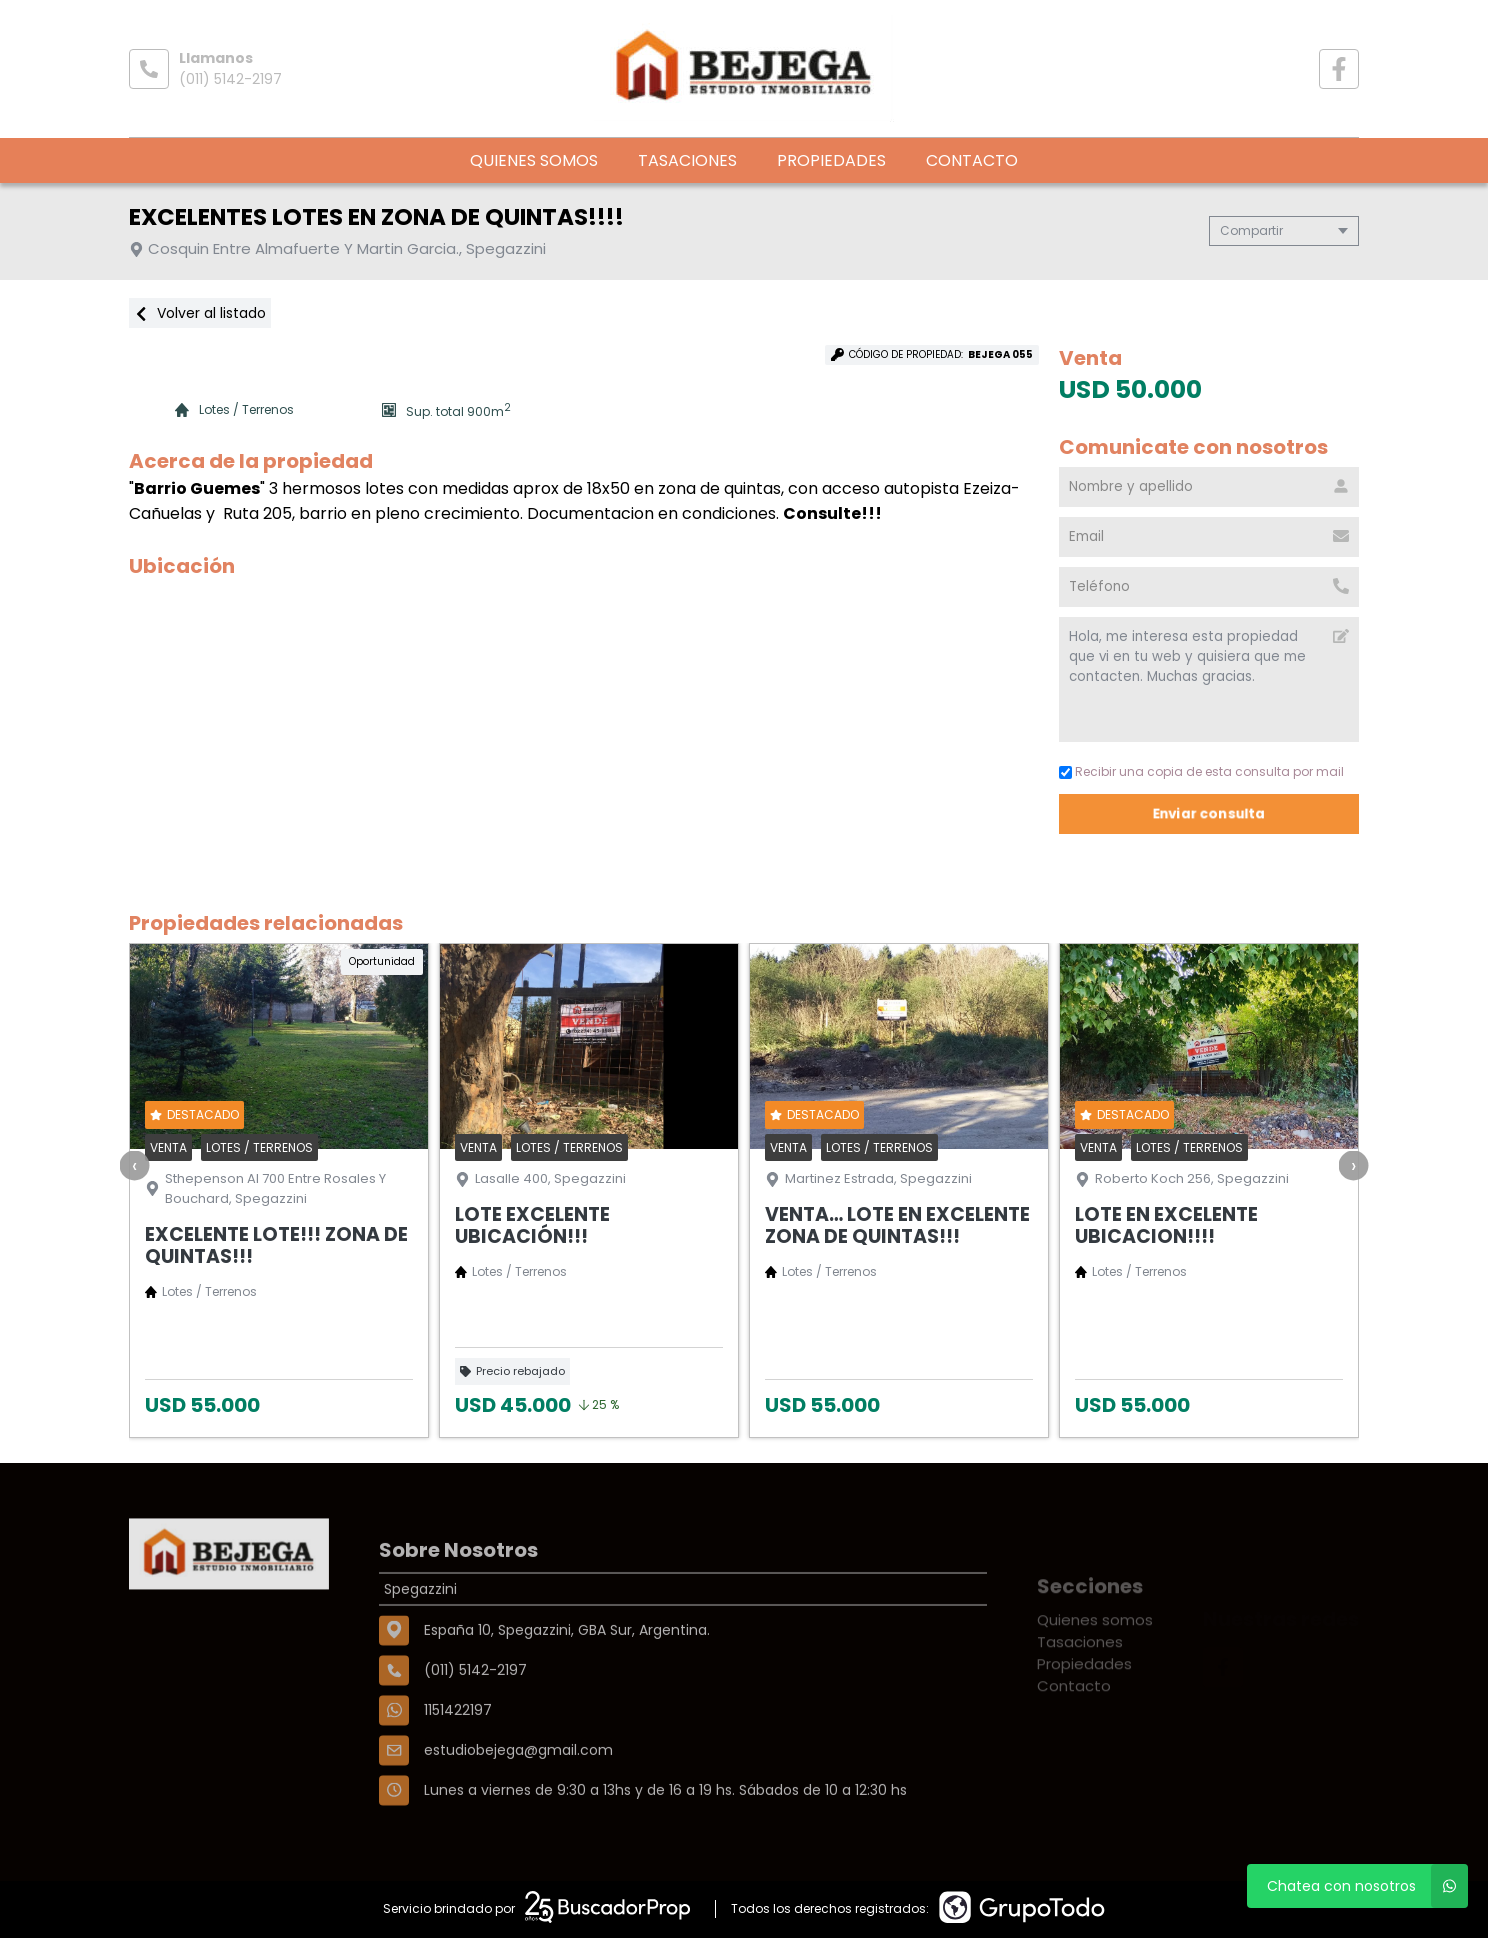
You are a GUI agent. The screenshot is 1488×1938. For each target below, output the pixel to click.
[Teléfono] (1209, 587)
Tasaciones (687, 160)
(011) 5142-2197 (230, 79)
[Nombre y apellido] (1209, 487)
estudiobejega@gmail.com (518, 1815)
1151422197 (458, 1775)
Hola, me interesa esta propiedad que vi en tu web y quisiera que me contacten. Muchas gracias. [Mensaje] (1209, 679)
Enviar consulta (1209, 813)
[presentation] (135, 1165)
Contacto (972, 160)
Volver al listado (200, 313)
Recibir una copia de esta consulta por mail (1201, 771)
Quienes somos (534, 160)
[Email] (1209, 537)
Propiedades (831, 160)
